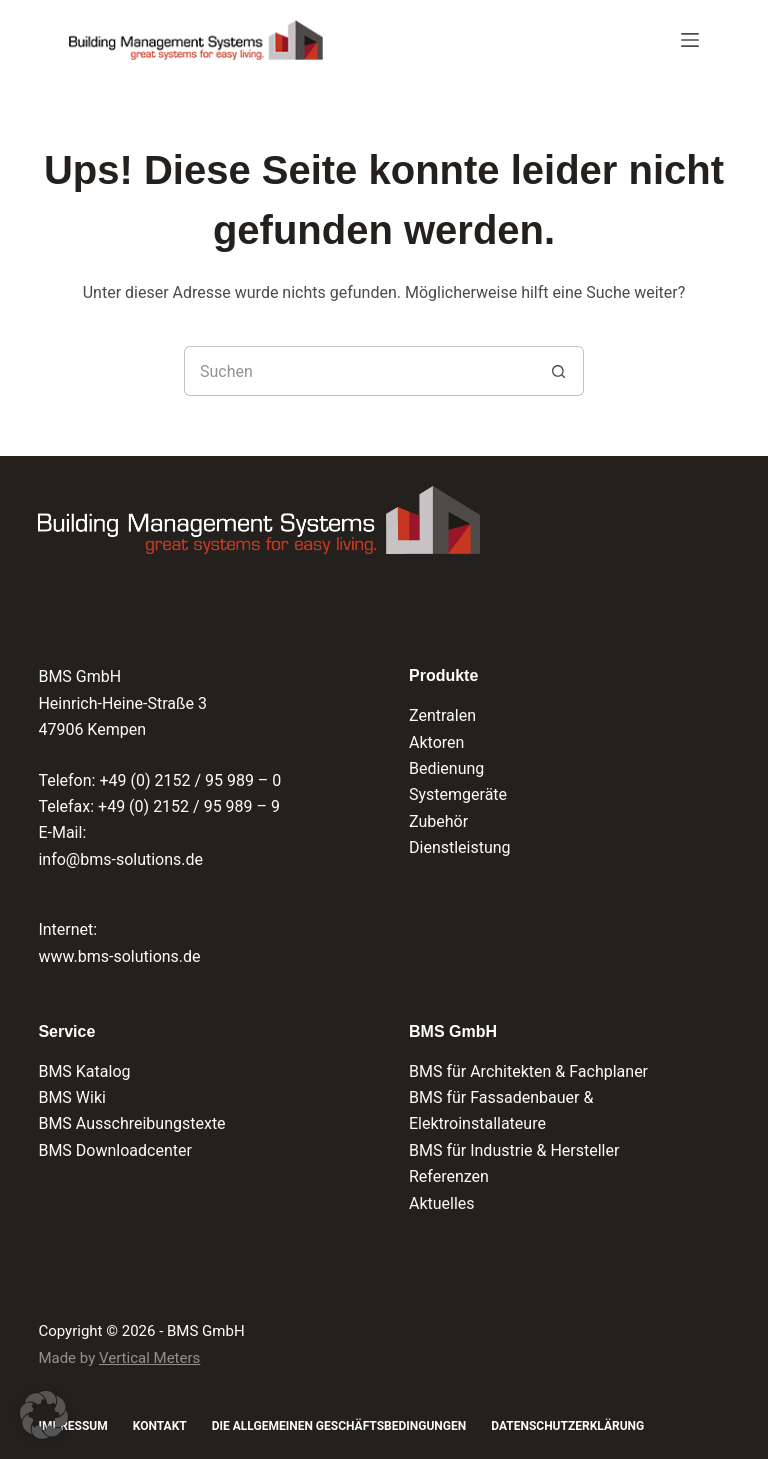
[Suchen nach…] (359, 371)
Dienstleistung (460, 847)
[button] (44, 1415)
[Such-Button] (559, 371)
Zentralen (442, 715)
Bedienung (446, 768)
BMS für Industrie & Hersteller (514, 1150)
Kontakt (160, 1426)
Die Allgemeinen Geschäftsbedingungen (339, 1426)
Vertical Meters (149, 1358)
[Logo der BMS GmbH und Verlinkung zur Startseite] (258, 520)
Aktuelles (442, 1203)
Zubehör (438, 821)
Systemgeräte (458, 794)
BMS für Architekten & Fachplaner (528, 1071)
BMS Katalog (84, 1071)
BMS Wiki (72, 1097)
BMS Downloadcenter (114, 1150)
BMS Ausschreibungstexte (131, 1123)
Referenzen (449, 1176)
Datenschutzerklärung (567, 1426)
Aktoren (436, 742)
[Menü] (690, 40)
